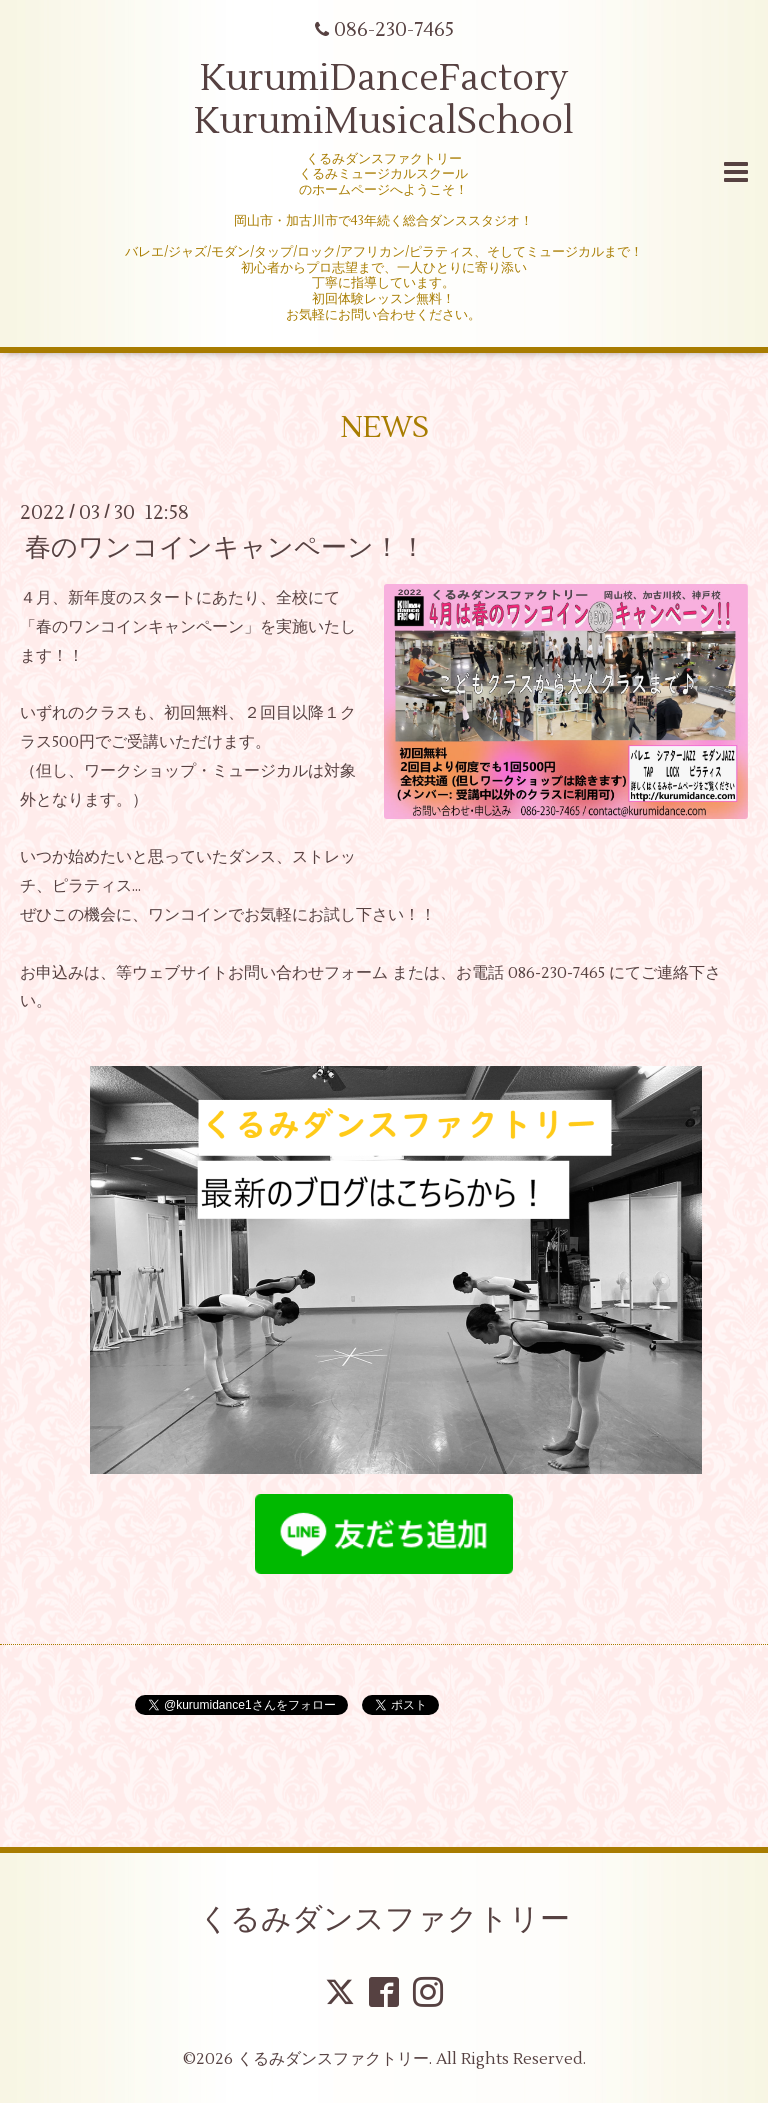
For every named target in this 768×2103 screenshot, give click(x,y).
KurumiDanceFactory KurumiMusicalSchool (384, 100)
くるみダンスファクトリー (384, 1919)
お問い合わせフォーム (308, 973)
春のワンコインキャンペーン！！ (225, 548)
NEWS (384, 427)
